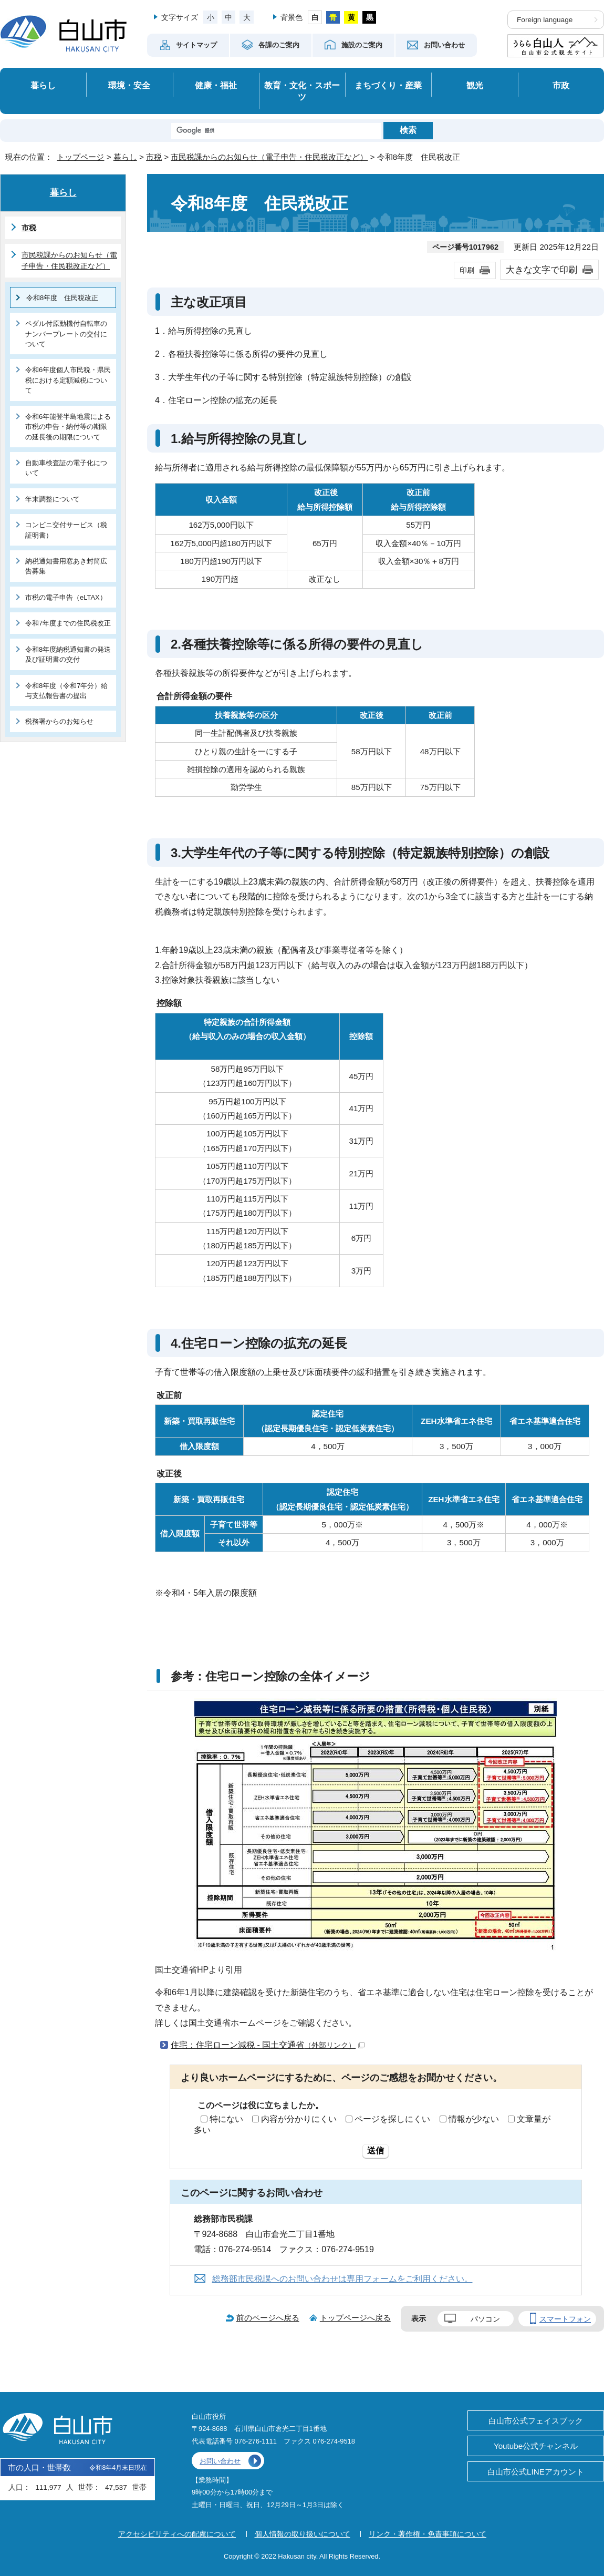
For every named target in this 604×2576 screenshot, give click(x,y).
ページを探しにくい (392, 2119)
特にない (226, 2119)
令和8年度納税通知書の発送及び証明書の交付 (68, 654)
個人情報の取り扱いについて (302, 2534)
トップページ (80, 156)
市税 (154, 156)
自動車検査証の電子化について (66, 468)
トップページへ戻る (355, 2317)
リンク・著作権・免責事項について (427, 2534)
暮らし (43, 85)
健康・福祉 (216, 85)
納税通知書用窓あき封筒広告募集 (66, 566)
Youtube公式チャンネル (536, 2445)
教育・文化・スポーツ (302, 91)
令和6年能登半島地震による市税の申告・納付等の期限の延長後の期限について (68, 427)
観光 (474, 85)
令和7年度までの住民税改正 (68, 623)
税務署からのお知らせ (59, 721)
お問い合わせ (220, 2461)
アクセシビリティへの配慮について (177, 2534)
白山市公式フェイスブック (535, 2420)
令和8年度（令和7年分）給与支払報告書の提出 (66, 691)
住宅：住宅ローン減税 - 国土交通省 (268, 2044)
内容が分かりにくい (299, 2119)
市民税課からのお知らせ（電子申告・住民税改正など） (269, 156)
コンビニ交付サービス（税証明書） (66, 530)
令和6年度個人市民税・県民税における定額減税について (68, 380)
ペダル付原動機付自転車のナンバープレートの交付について (66, 334)
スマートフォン (565, 2319)
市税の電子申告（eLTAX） (66, 597)
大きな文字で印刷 (541, 269)
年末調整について (52, 499)
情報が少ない (474, 2119)
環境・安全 (129, 85)
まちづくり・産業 (388, 85)
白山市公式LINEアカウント (535, 2471)
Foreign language (544, 20)
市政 (561, 85)
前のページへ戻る (267, 2317)
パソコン (485, 2319)
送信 (375, 2150)
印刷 (467, 270)
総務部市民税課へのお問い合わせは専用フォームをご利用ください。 (342, 2278)
